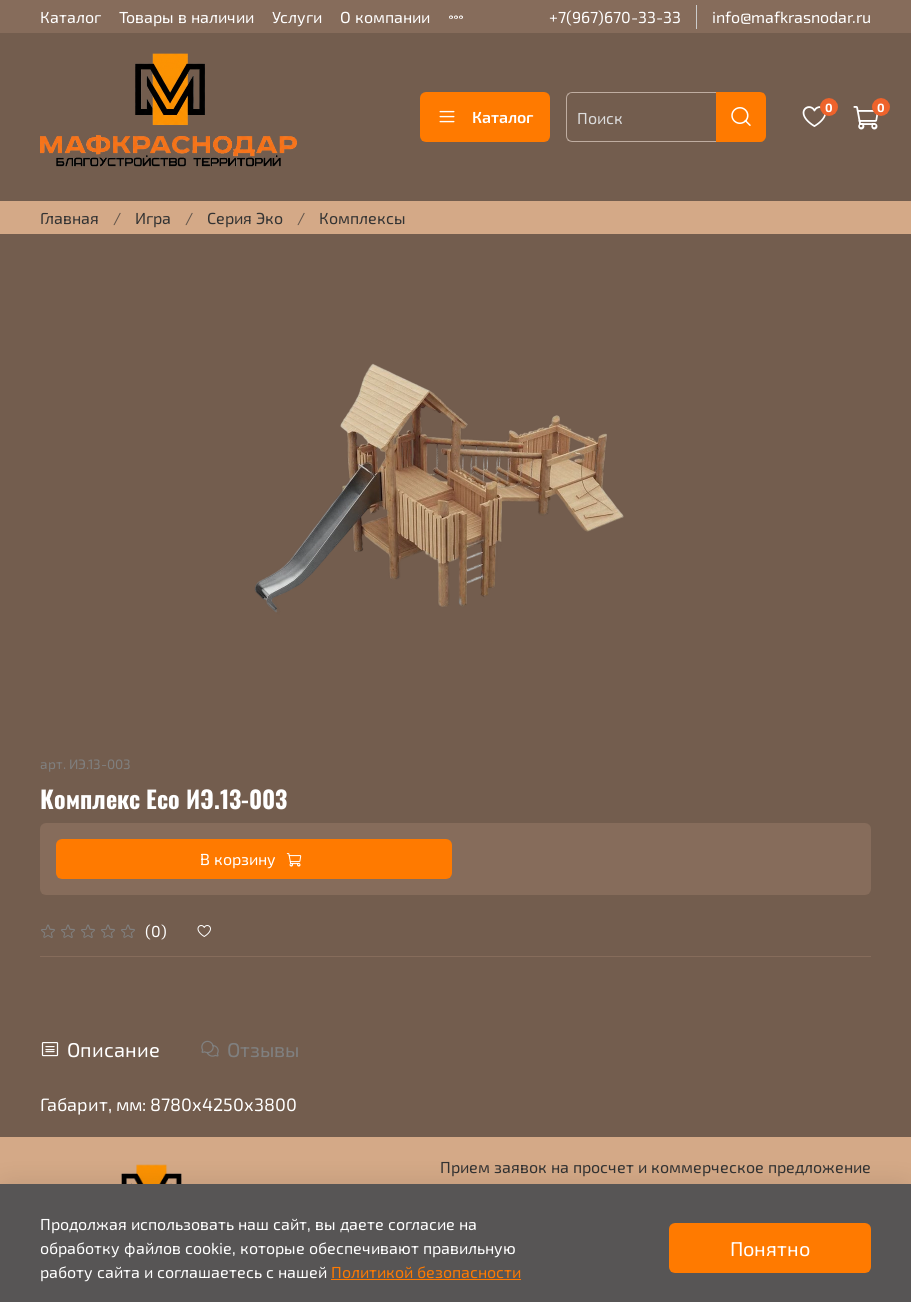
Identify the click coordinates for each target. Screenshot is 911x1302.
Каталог (70, 16)
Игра (153, 217)
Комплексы (362, 217)
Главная (69, 217)
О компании (385, 16)
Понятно (770, 1248)
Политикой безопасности (426, 1271)
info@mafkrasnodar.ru (791, 16)
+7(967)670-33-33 (615, 16)
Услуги (297, 16)
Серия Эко (245, 217)
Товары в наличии (186, 16)
